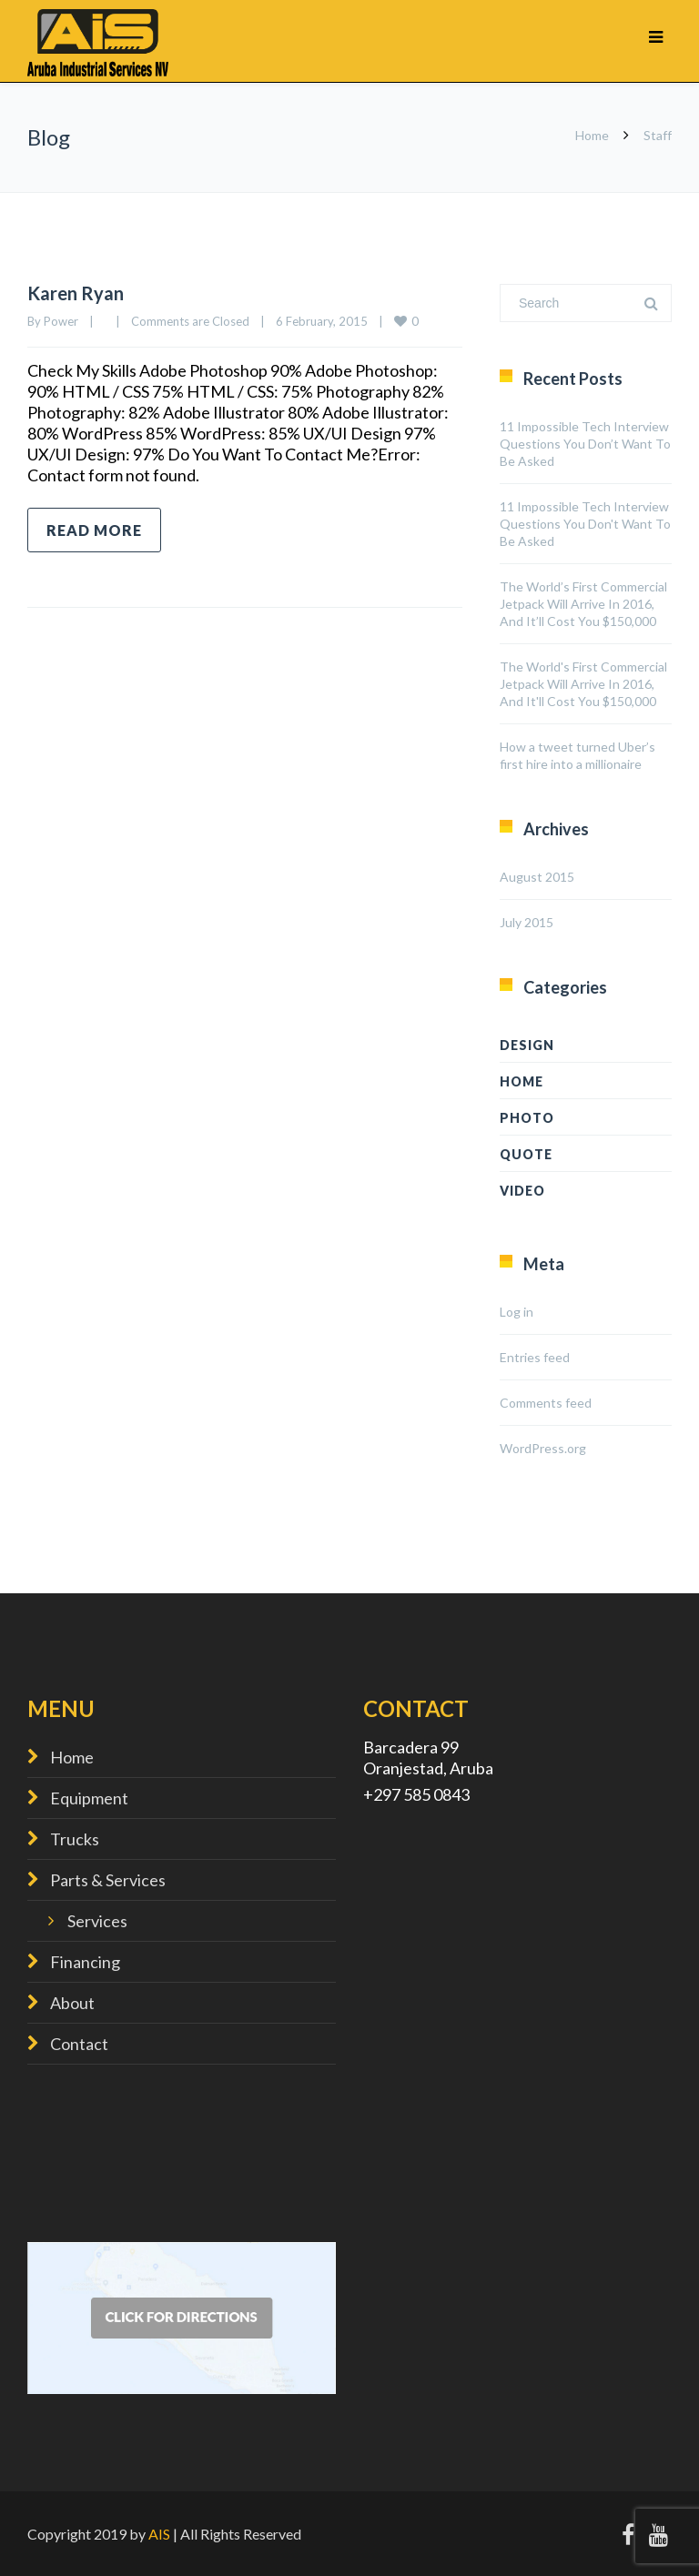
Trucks (74, 1839)
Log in (516, 1311)
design (527, 1045)
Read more (94, 530)
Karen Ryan (75, 293)
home (521, 1081)
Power (61, 321)
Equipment (89, 1798)
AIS (159, 2533)
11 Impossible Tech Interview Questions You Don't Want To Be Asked (585, 524)
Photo (527, 1118)
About (72, 2003)
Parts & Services (108, 1880)
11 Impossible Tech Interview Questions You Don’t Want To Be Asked (585, 444)
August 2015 (537, 876)
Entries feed (535, 1357)
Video (522, 1190)
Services (97, 1921)
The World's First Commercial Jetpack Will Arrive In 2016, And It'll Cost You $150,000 (583, 684)
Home (592, 135)
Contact (79, 2044)
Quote (526, 1154)
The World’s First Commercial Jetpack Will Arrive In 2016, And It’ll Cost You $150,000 (583, 604)
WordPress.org (543, 1448)
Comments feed (546, 1402)
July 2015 (526, 922)
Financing (85, 1962)
